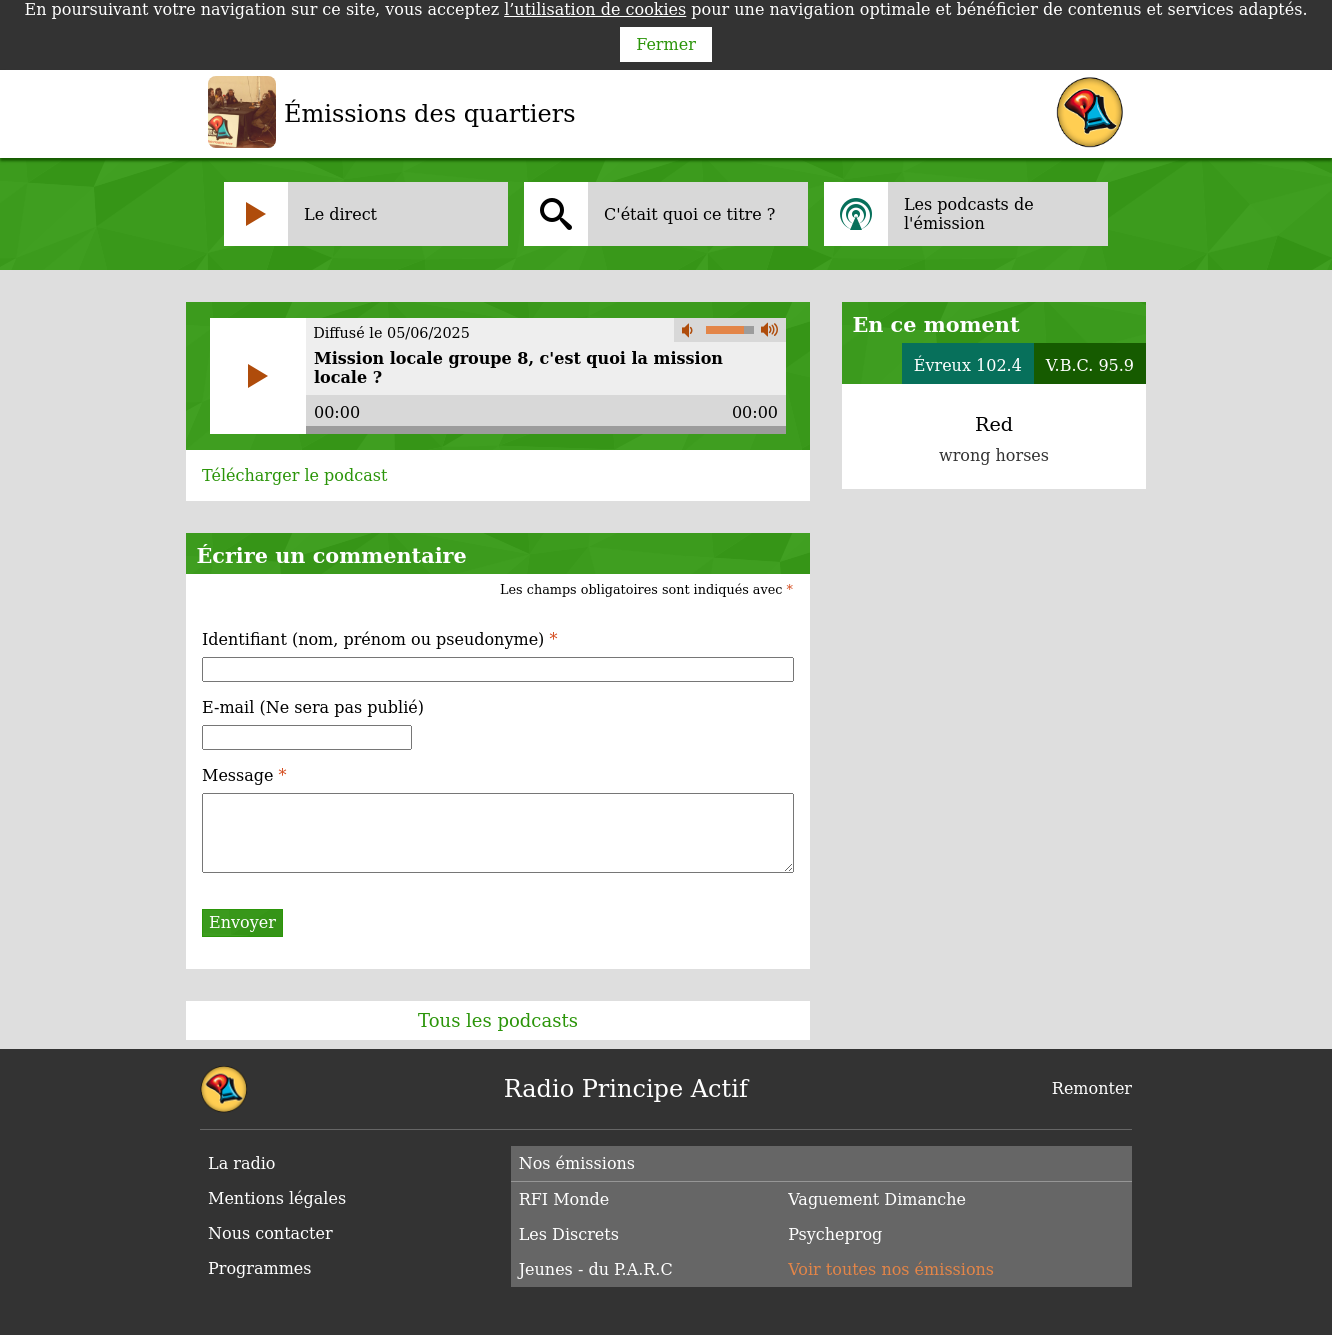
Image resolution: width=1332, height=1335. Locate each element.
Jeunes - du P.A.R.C (596, 1269)
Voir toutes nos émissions (891, 1269)
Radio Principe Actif (626, 1089)
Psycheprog (835, 1234)
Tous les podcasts (498, 1020)
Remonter (1092, 1088)
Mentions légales (277, 1198)
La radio (241, 1163)
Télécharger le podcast (294, 475)
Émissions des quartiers (430, 114)
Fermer (666, 44)
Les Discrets (569, 1234)
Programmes (260, 1268)
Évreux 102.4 (968, 365)
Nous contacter (270, 1233)
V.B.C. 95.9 (1090, 365)
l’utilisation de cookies (595, 9)
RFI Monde (564, 1199)
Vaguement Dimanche (877, 1199)
